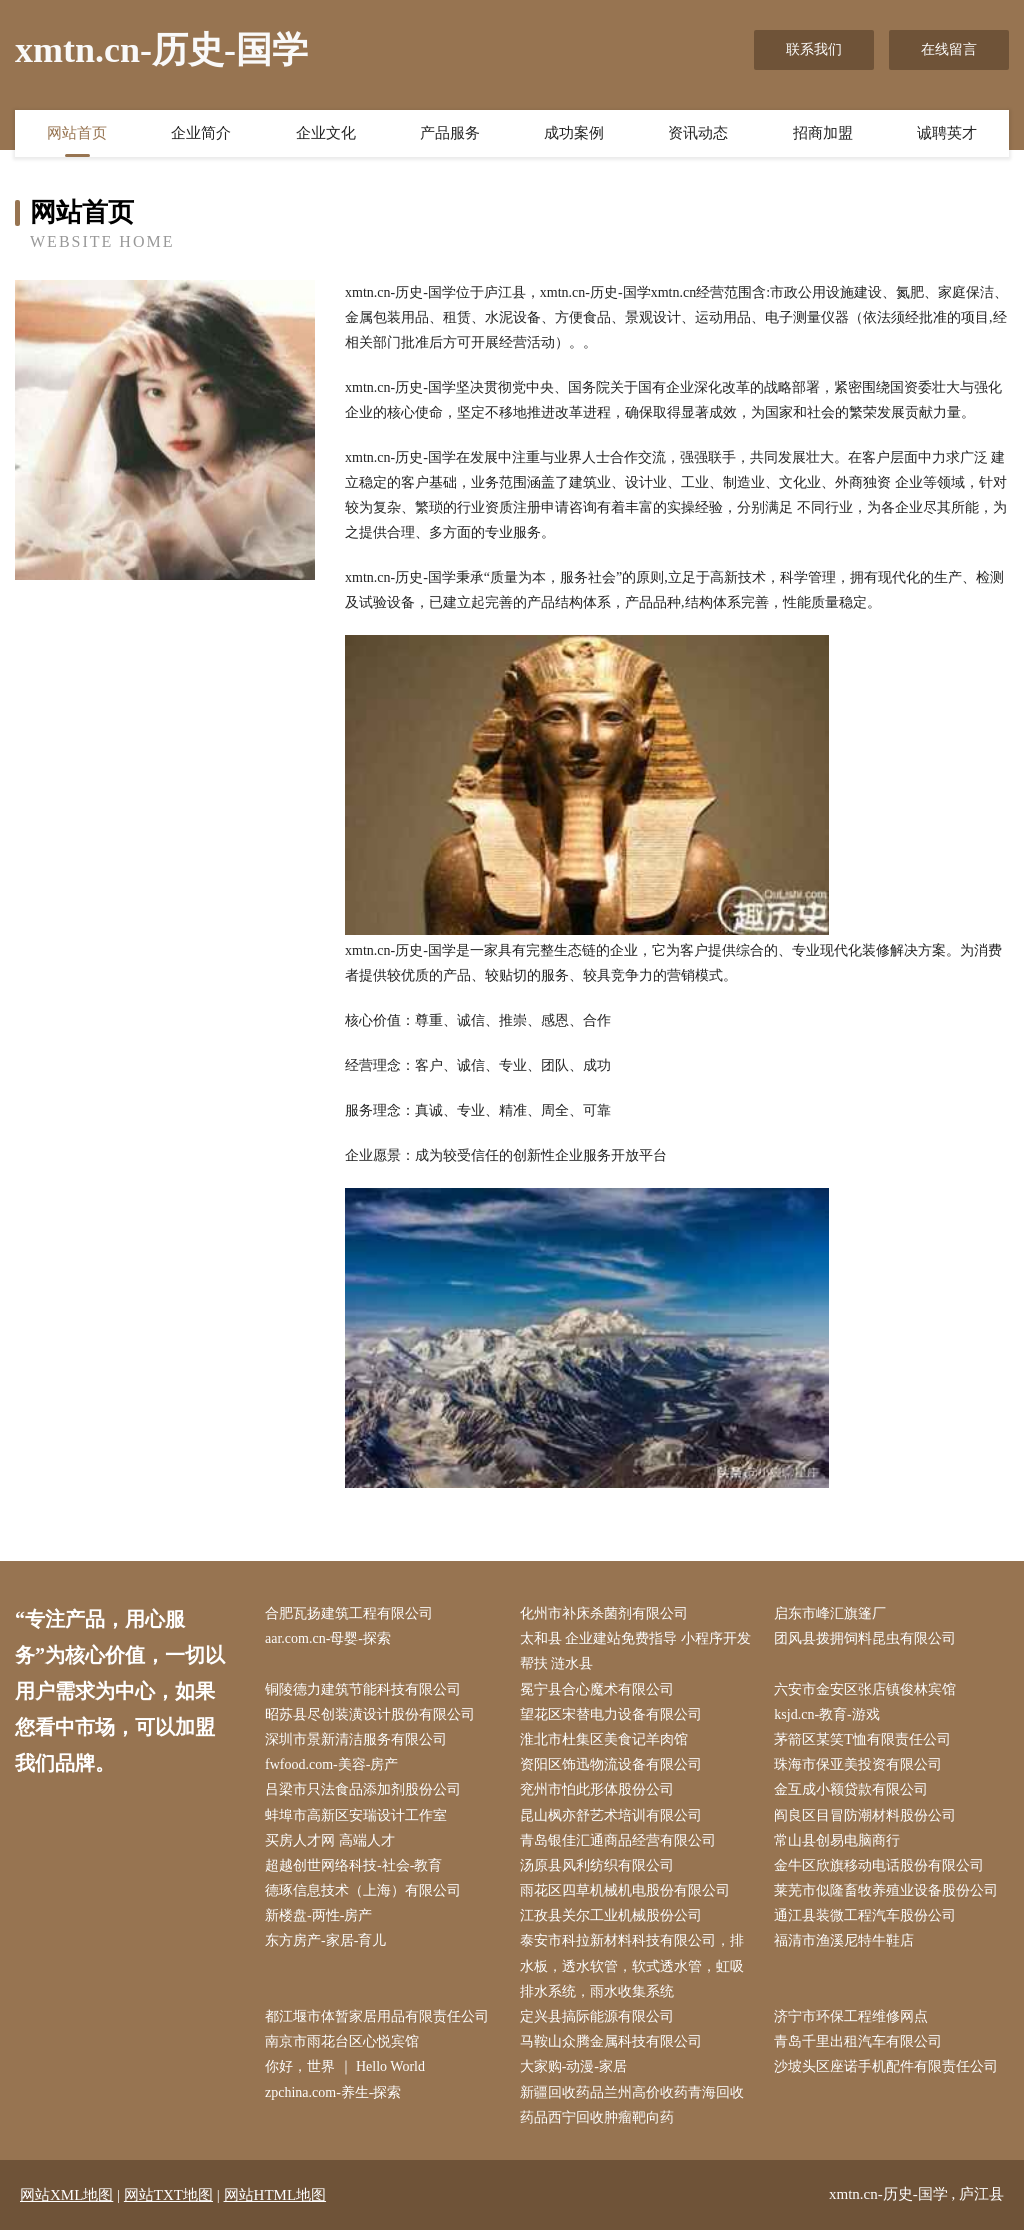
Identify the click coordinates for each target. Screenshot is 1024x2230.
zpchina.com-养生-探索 (333, 2092)
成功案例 (574, 133)
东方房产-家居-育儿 (325, 1940)
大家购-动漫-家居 (573, 2066)
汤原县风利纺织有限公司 (597, 1865)
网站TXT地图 (168, 2195)
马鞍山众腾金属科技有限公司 (611, 2041)
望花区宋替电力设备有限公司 (611, 1714)
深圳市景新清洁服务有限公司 (356, 1739)
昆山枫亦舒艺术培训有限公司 (611, 1815)
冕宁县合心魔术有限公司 (597, 1689)
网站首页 (77, 133)
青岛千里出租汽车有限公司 (858, 2041)
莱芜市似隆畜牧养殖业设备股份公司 (886, 1890)
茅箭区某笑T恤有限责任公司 (862, 1739)
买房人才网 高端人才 (330, 1840)
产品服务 (450, 133)
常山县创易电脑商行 (837, 1840)
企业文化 (326, 133)
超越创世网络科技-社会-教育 (353, 1865)
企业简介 (201, 133)
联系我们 (814, 49)
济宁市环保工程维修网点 (851, 2016)
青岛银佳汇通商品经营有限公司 (618, 1840)
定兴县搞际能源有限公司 (597, 2016)
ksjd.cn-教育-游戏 (826, 1714)
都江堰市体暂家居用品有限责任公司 (377, 2016)
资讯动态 (698, 133)
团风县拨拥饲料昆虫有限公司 (865, 1638)
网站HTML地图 (275, 2195)
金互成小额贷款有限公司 (851, 1789)
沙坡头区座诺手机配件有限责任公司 (886, 2066)
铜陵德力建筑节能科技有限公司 (363, 1689)
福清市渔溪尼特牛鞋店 (844, 1940)
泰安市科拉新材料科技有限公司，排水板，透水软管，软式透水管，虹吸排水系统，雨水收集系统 (632, 1965)
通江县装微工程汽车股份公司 (865, 1915)
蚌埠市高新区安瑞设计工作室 (356, 1815)
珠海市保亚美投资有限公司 (858, 1764)
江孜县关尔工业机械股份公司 (611, 1915)
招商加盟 (823, 133)
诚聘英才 (947, 133)
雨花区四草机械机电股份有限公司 (625, 1890)
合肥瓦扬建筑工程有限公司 (349, 1613)
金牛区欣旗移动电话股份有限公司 (879, 1865)
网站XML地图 (66, 2195)
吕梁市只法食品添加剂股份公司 (363, 1789)
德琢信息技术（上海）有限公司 (363, 1890)
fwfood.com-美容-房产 (331, 1764)
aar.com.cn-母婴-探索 (328, 1638)
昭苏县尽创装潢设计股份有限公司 (370, 1714)
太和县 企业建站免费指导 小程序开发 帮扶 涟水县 (635, 1651)
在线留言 (949, 49)
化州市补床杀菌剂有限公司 (604, 1613)
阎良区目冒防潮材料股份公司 (865, 1815)
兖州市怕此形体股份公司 (597, 1789)
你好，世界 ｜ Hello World (345, 2066)
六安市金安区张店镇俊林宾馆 (865, 1689)
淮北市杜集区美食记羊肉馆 (604, 1739)
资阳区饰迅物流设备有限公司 (611, 1764)
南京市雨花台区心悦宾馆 (342, 2041)
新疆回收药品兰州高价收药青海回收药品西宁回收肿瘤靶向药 (632, 2105)
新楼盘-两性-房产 (318, 1915)
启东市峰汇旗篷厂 (830, 1613)
